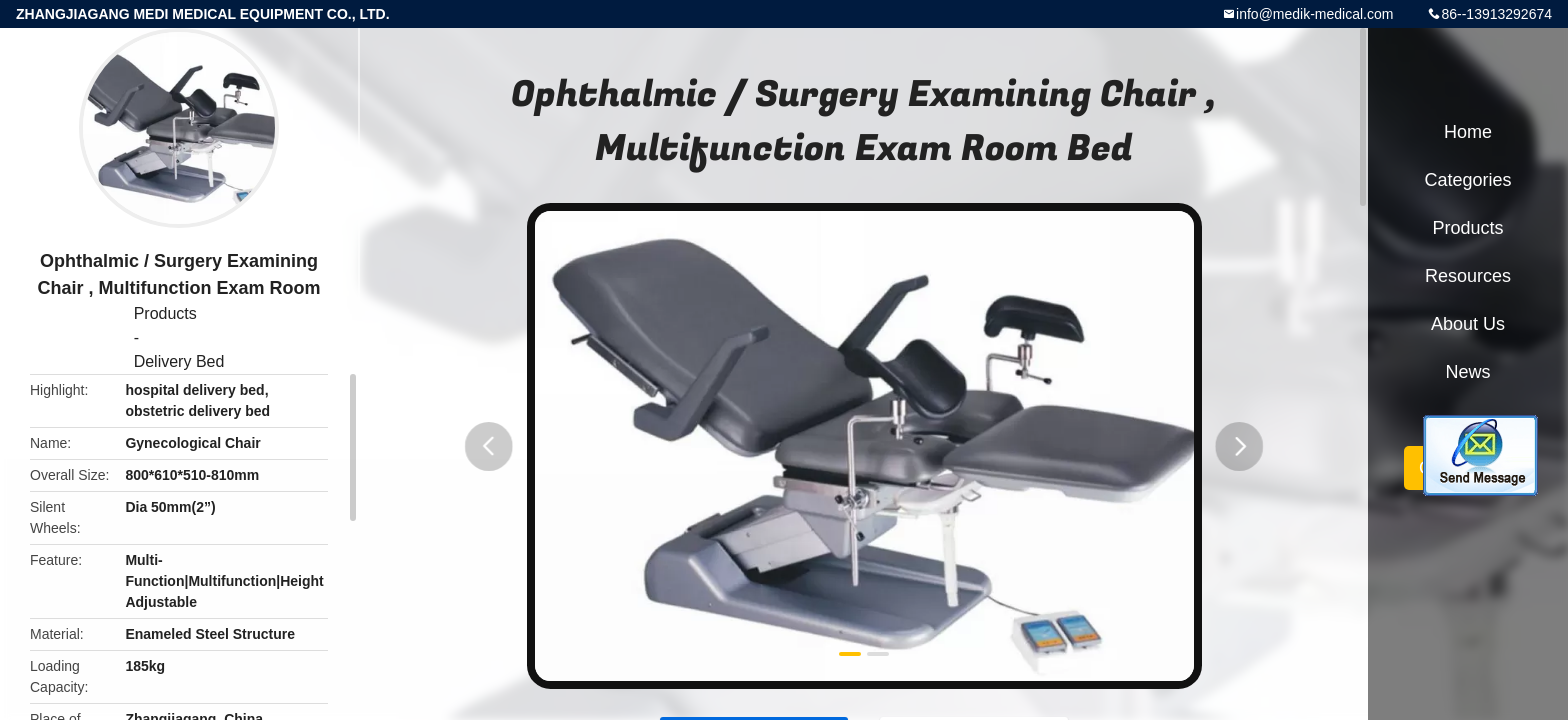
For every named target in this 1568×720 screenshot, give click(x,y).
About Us (1468, 324)
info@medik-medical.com (1314, 14)
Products (165, 313)
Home (1468, 132)
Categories (1467, 180)
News (1467, 372)
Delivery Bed (179, 361)
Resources (1468, 276)
